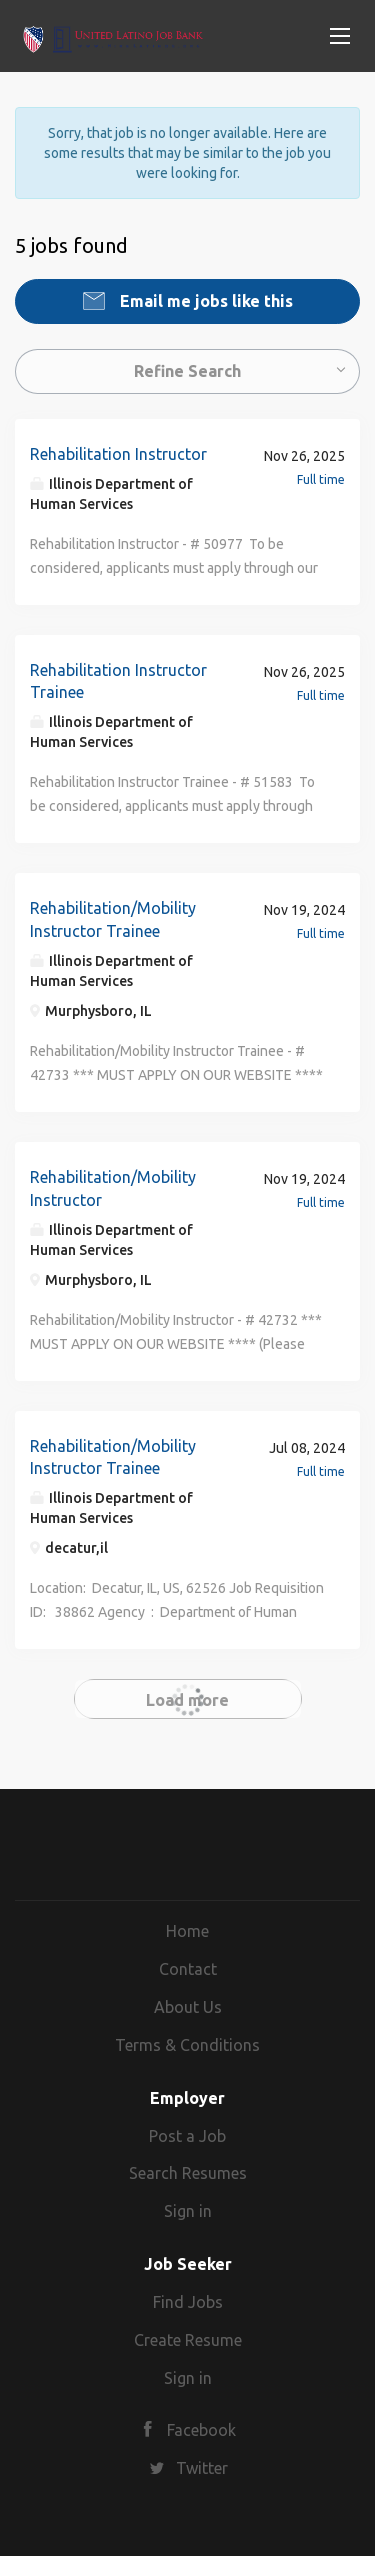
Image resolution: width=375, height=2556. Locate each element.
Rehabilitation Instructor (118, 454)
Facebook (201, 2430)
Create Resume (188, 2340)
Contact (188, 1969)
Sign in (188, 2211)
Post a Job (187, 2136)
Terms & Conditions (187, 2045)
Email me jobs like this (204, 301)
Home (187, 1931)
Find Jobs (188, 2302)
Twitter (202, 2468)
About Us (188, 2007)
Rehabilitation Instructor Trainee (118, 681)
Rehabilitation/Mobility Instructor (113, 1188)
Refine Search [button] (187, 371)
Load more (187, 1700)
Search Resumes (188, 2173)
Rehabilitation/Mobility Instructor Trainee (113, 919)
